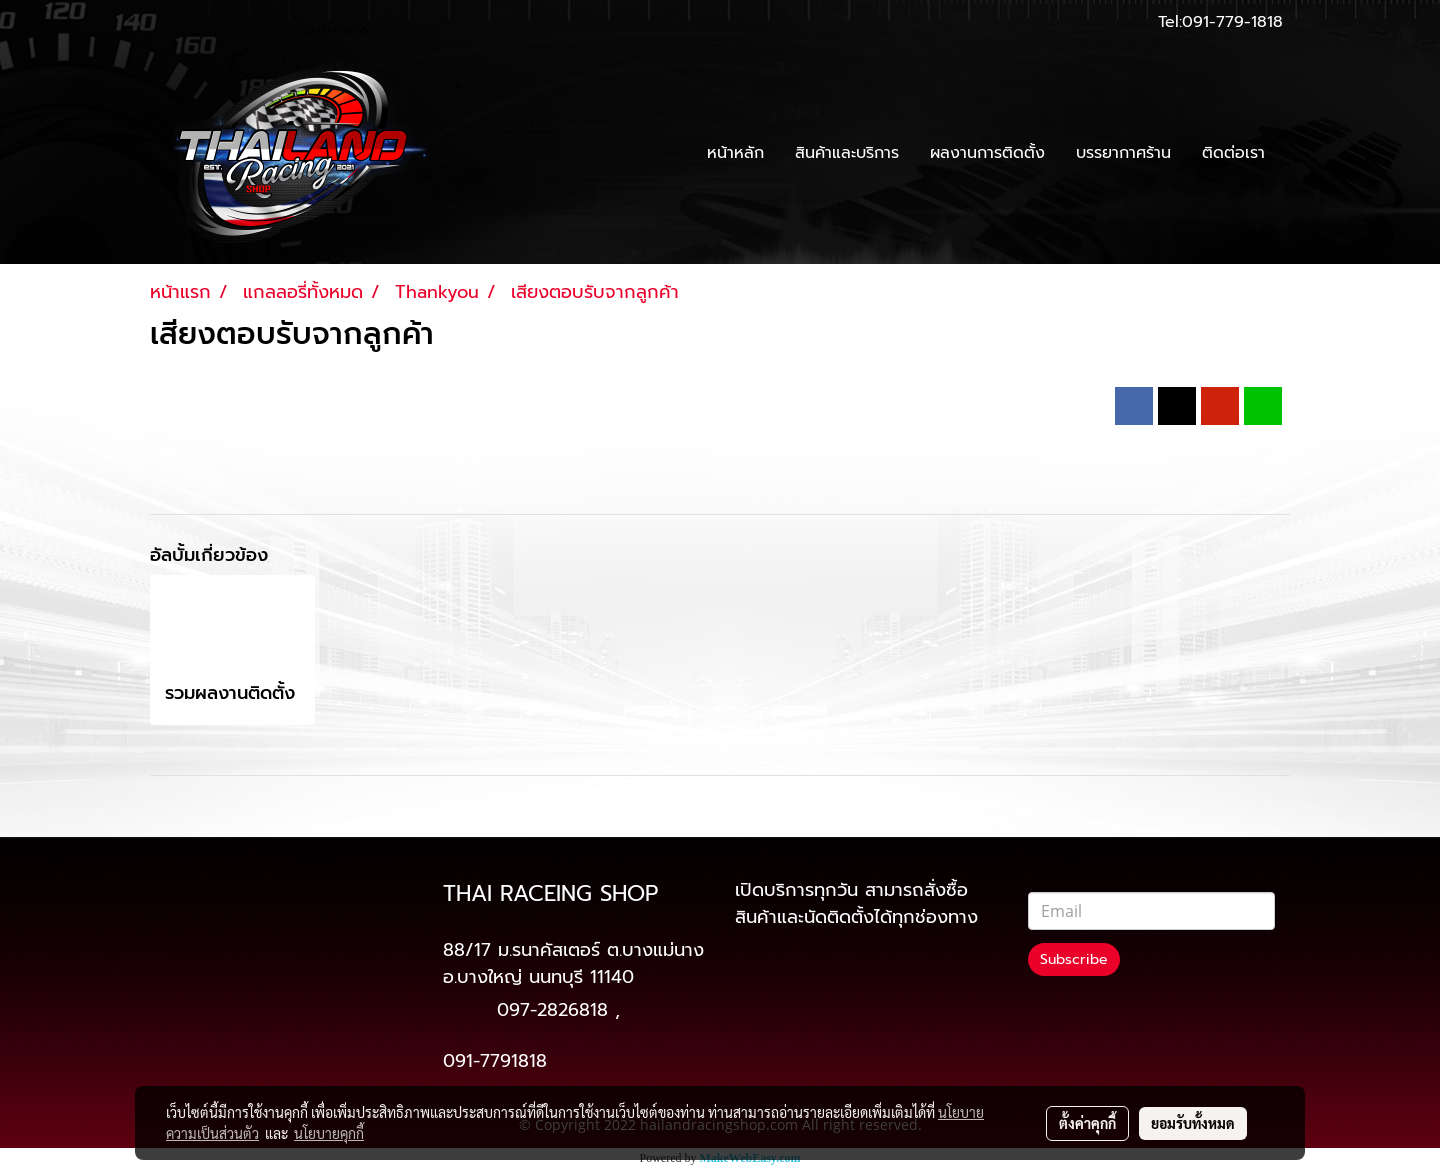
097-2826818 (552, 1010)
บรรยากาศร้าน (1123, 153)
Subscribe (1074, 959)
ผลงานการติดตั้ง (987, 153)
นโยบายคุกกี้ (329, 1133)
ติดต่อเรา (1233, 153)
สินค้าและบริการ (847, 153)
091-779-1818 (1232, 22)
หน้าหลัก (735, 153)
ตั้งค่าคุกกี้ (1087, 1123)
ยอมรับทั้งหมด (1193, 1123)
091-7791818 (495, 1061)
